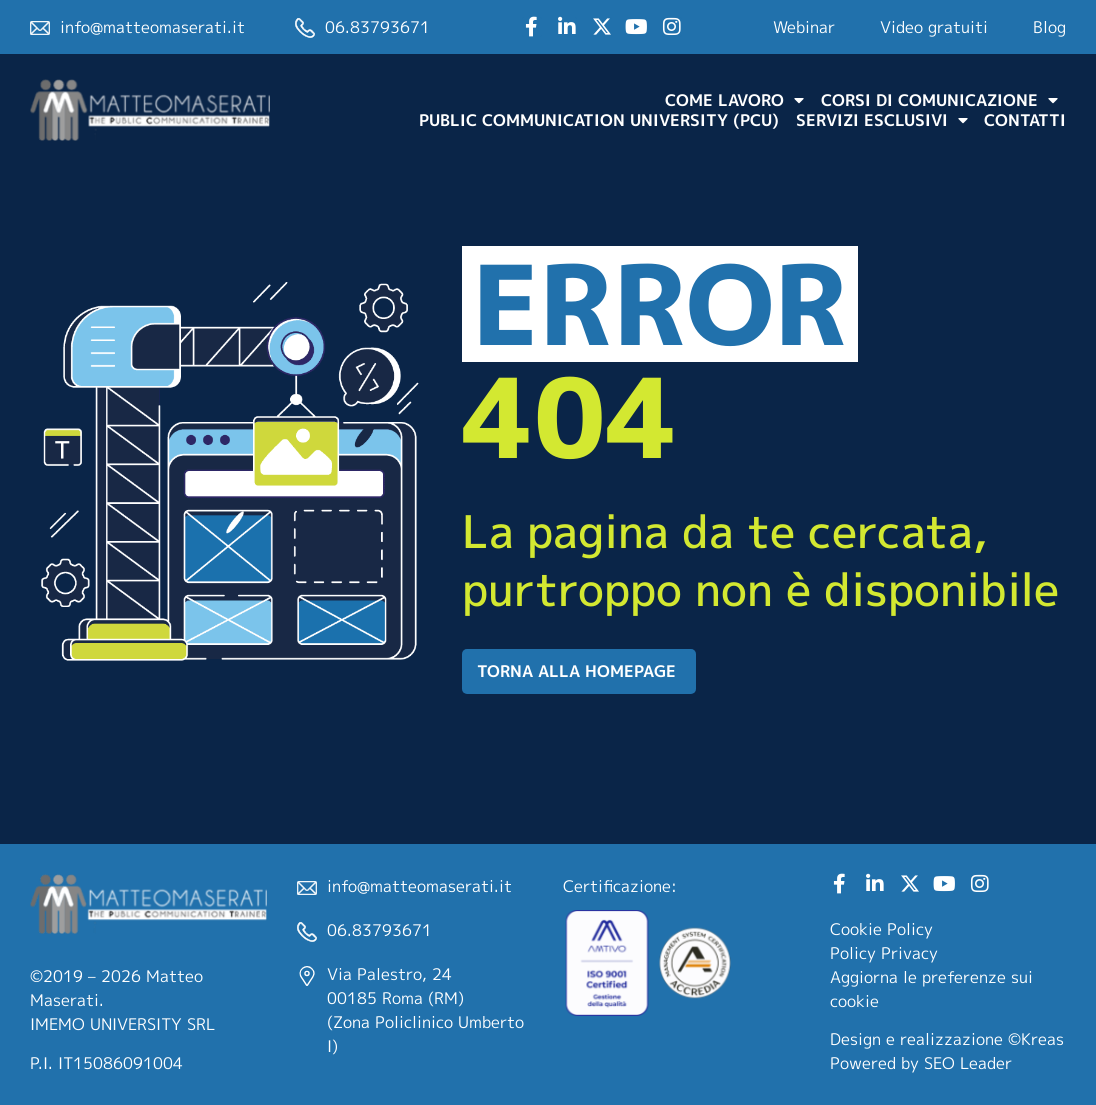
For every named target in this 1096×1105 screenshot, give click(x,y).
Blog (1049, 27)
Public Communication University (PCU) (599, 120)
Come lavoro (734, 100)
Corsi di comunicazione (939, 100)
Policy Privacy (884, 953)
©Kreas (1036, 1039)
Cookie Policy (881, 929)
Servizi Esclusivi (882, 120)
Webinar (804, 27)
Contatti (1025, 120)
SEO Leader (968, 1063)
